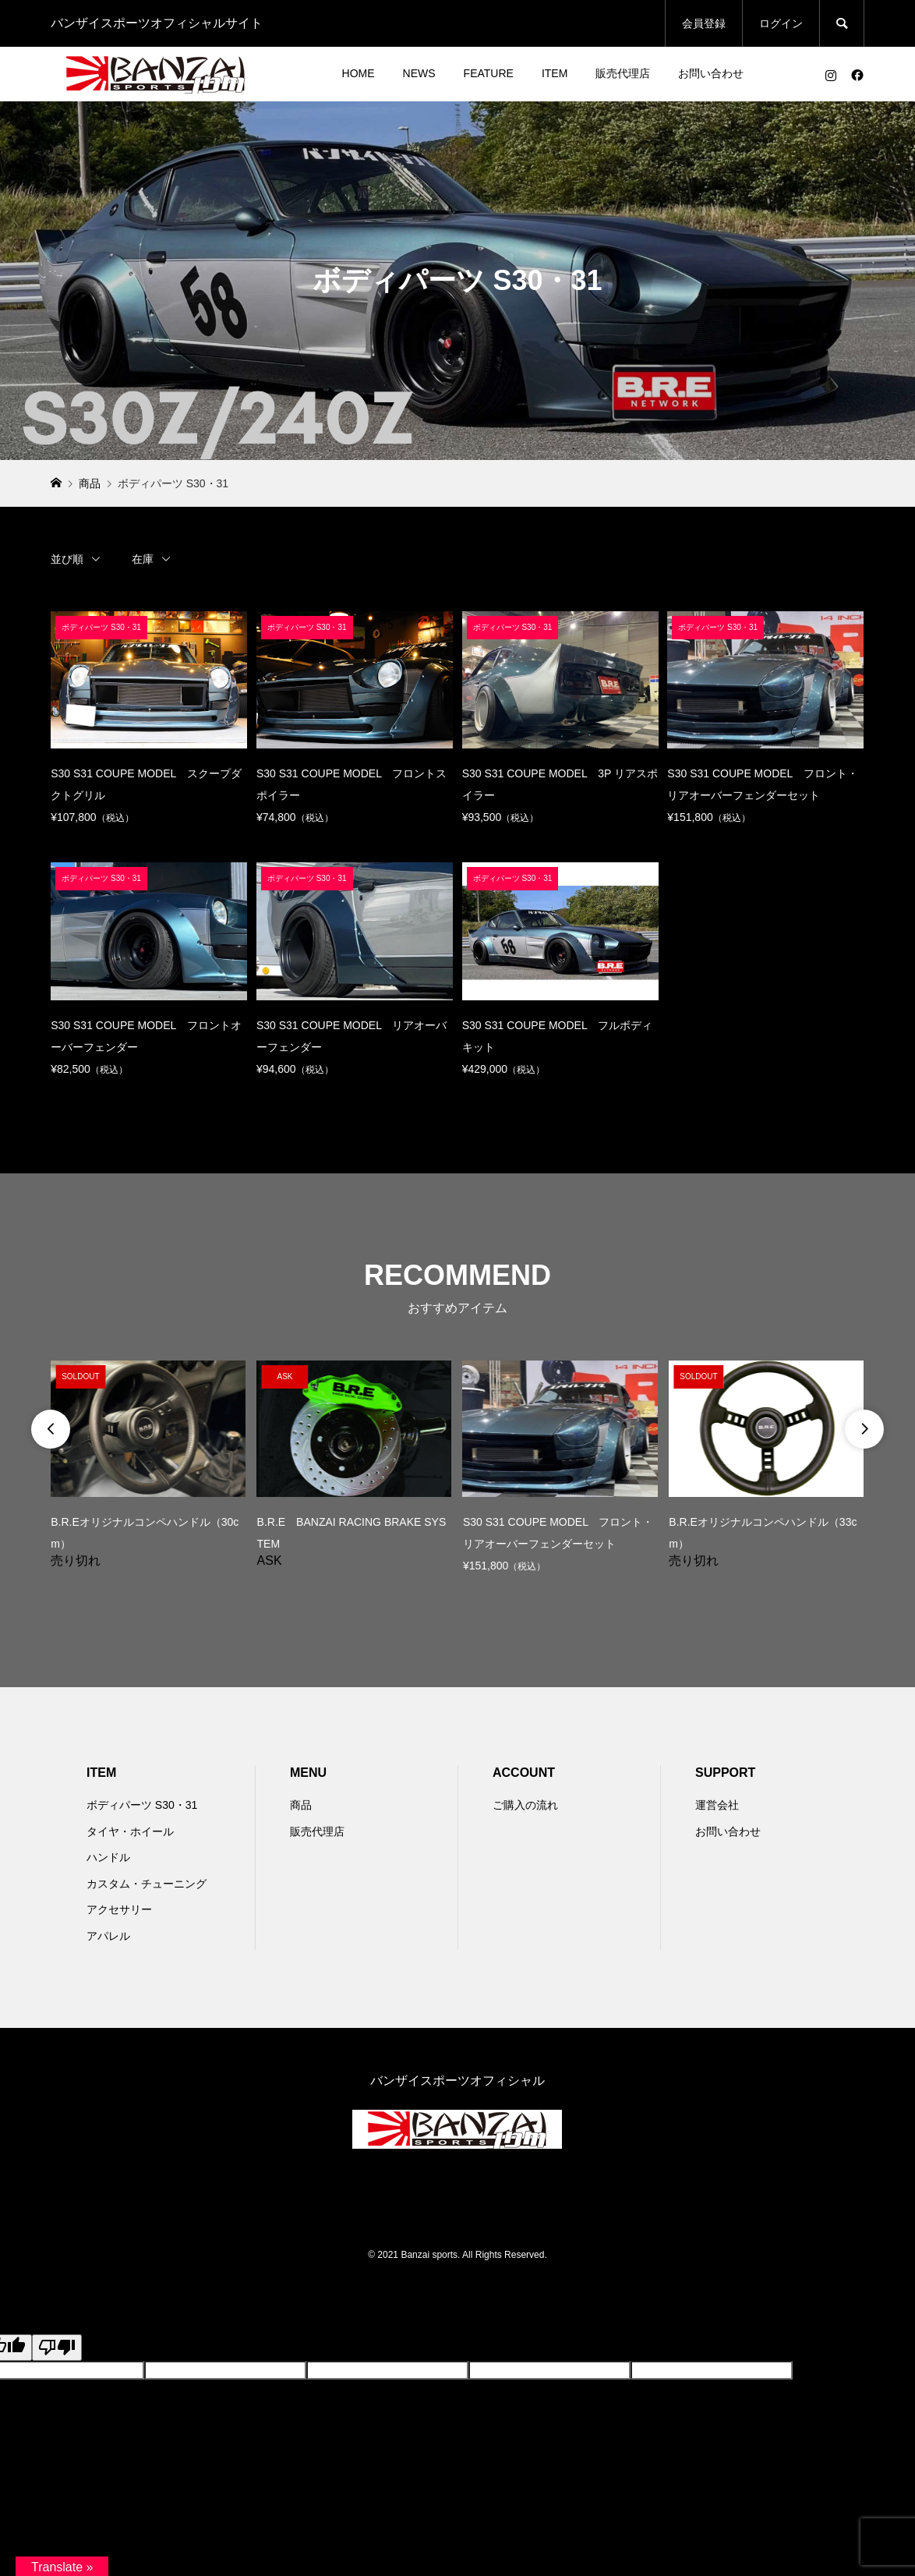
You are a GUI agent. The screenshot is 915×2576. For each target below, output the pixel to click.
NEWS (419, 73)
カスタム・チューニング (147, 1883)
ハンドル (108, 1857)
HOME (358, 73)
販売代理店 (622, 73)
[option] (148, 1464)
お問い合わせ (711, 73)
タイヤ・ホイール (130, 1831)
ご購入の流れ (525, 1805)
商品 (301, 1805)
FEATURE (489, 73)
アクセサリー (119, 1909)
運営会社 (717, 1805)
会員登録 (704, 23)
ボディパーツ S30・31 (142, 1805)
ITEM (554, 73)
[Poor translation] (57, 2347)
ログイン (781, 23)
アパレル (108, 1936)
